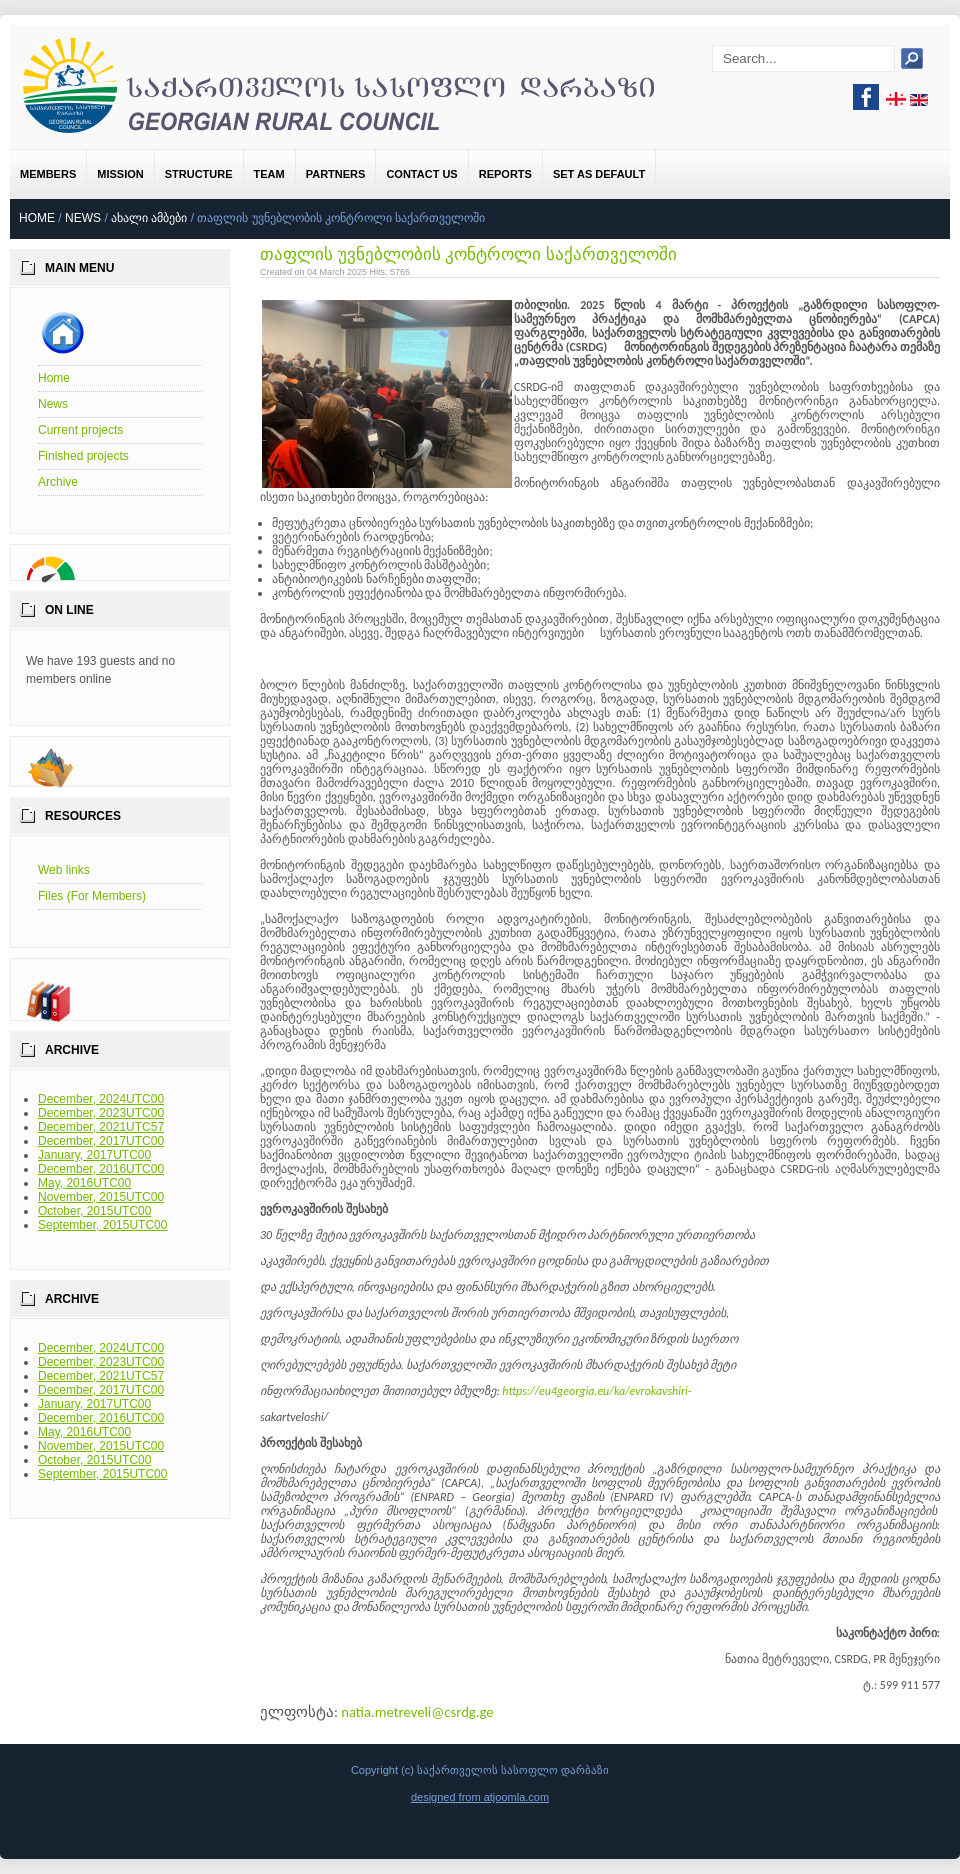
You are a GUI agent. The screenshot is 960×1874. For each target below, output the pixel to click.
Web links (64, 870)
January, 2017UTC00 (94, 1155)
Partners (336, 174)
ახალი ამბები (149, 218)
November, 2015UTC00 (101, 1197)
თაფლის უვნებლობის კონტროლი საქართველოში (468, 254)
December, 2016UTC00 (101, 1169)
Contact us (421, 174)
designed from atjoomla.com (480, 1797)
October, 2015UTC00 (94, 1211)
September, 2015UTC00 (102, 1225)
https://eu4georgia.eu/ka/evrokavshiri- (596, 1391)
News (83, 218)
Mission (120, 174)
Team (269, 174)
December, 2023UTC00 (101, 1113)
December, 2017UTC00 (101, 1141)
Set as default (599, 174)
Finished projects (83, 456)
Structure (199, 174)
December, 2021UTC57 (101, 1127)
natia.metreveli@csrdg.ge (417, 1712)
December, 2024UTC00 (101, 1099)
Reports (505, 174)
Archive (58, 482)
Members (48, 174)
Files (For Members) (92, 896)
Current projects (80, 430)
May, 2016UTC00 (84, 1183)
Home (37, 218)
